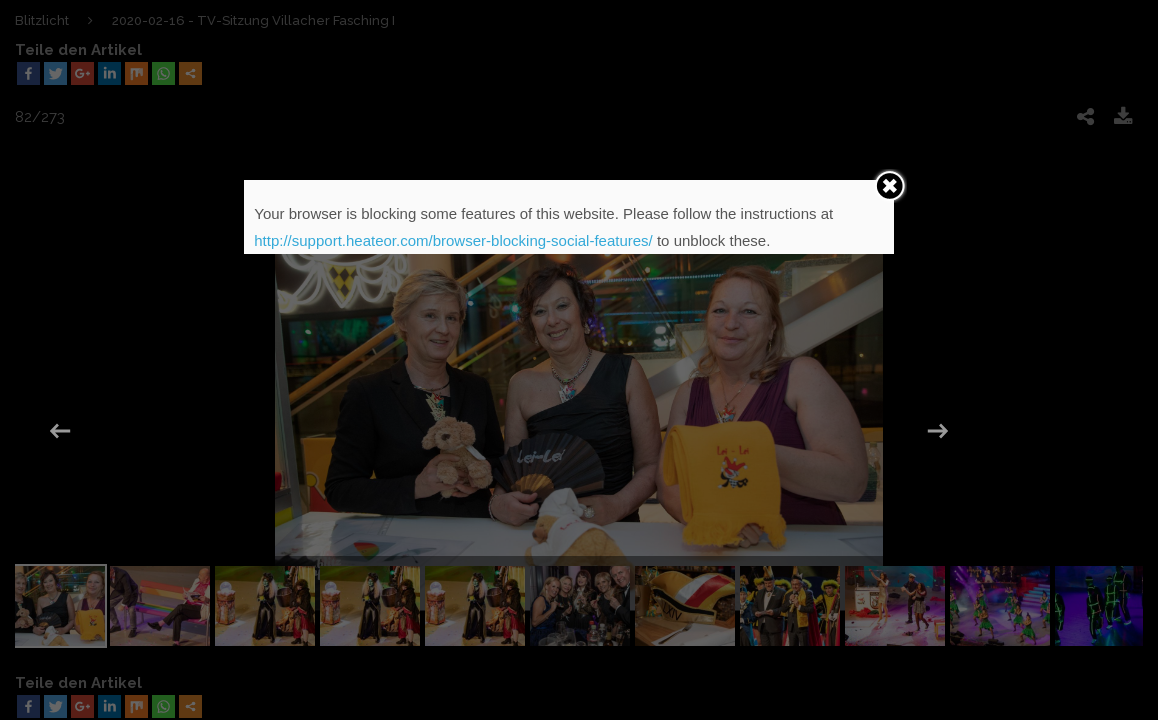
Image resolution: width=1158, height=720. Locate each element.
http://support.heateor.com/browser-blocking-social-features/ (453, 240)
